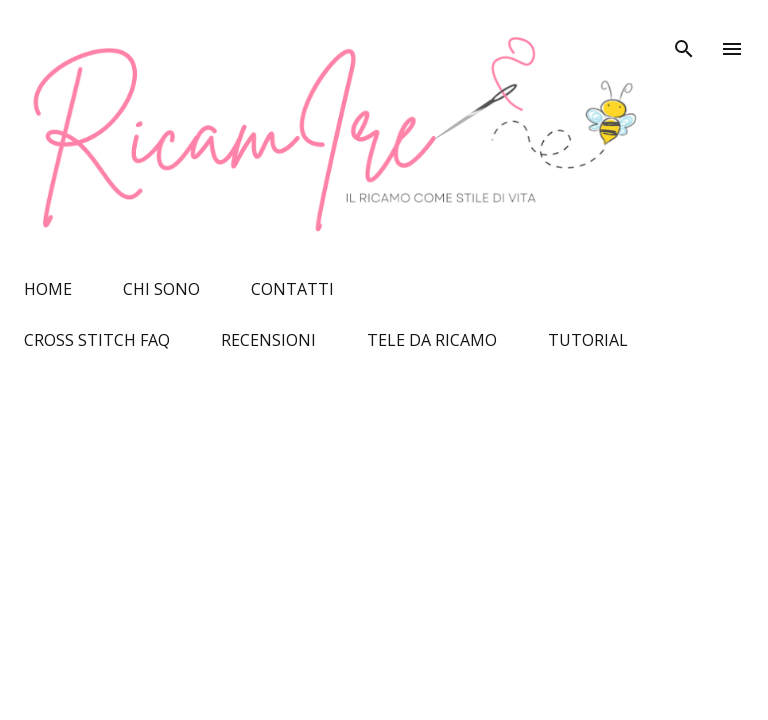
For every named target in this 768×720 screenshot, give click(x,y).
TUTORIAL (588, 340)
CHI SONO (161, 289)
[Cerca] (684, 36)
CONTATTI (292, 289)
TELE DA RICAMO (432, 340)
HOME (48, 289)
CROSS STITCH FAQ (97, 340)
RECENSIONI (268, 340)
